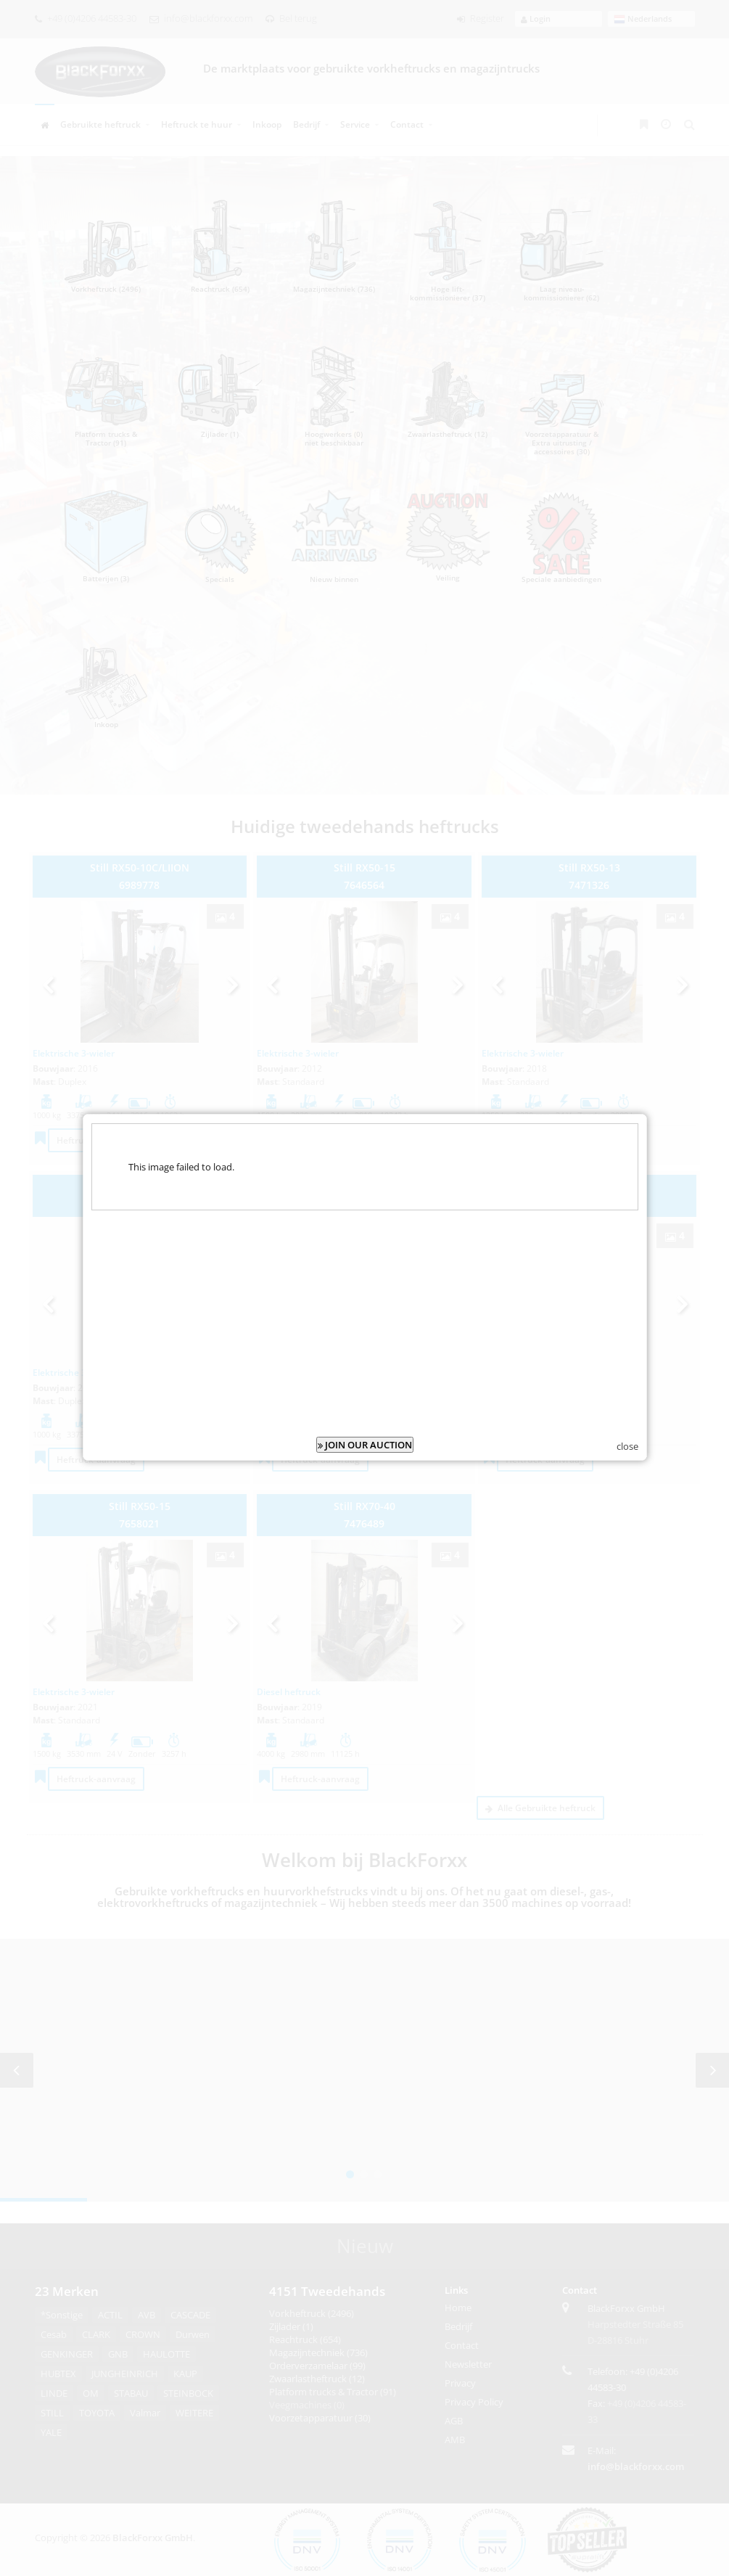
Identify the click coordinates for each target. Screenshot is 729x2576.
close (627, 1446)
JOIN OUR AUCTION (365, 1444)
